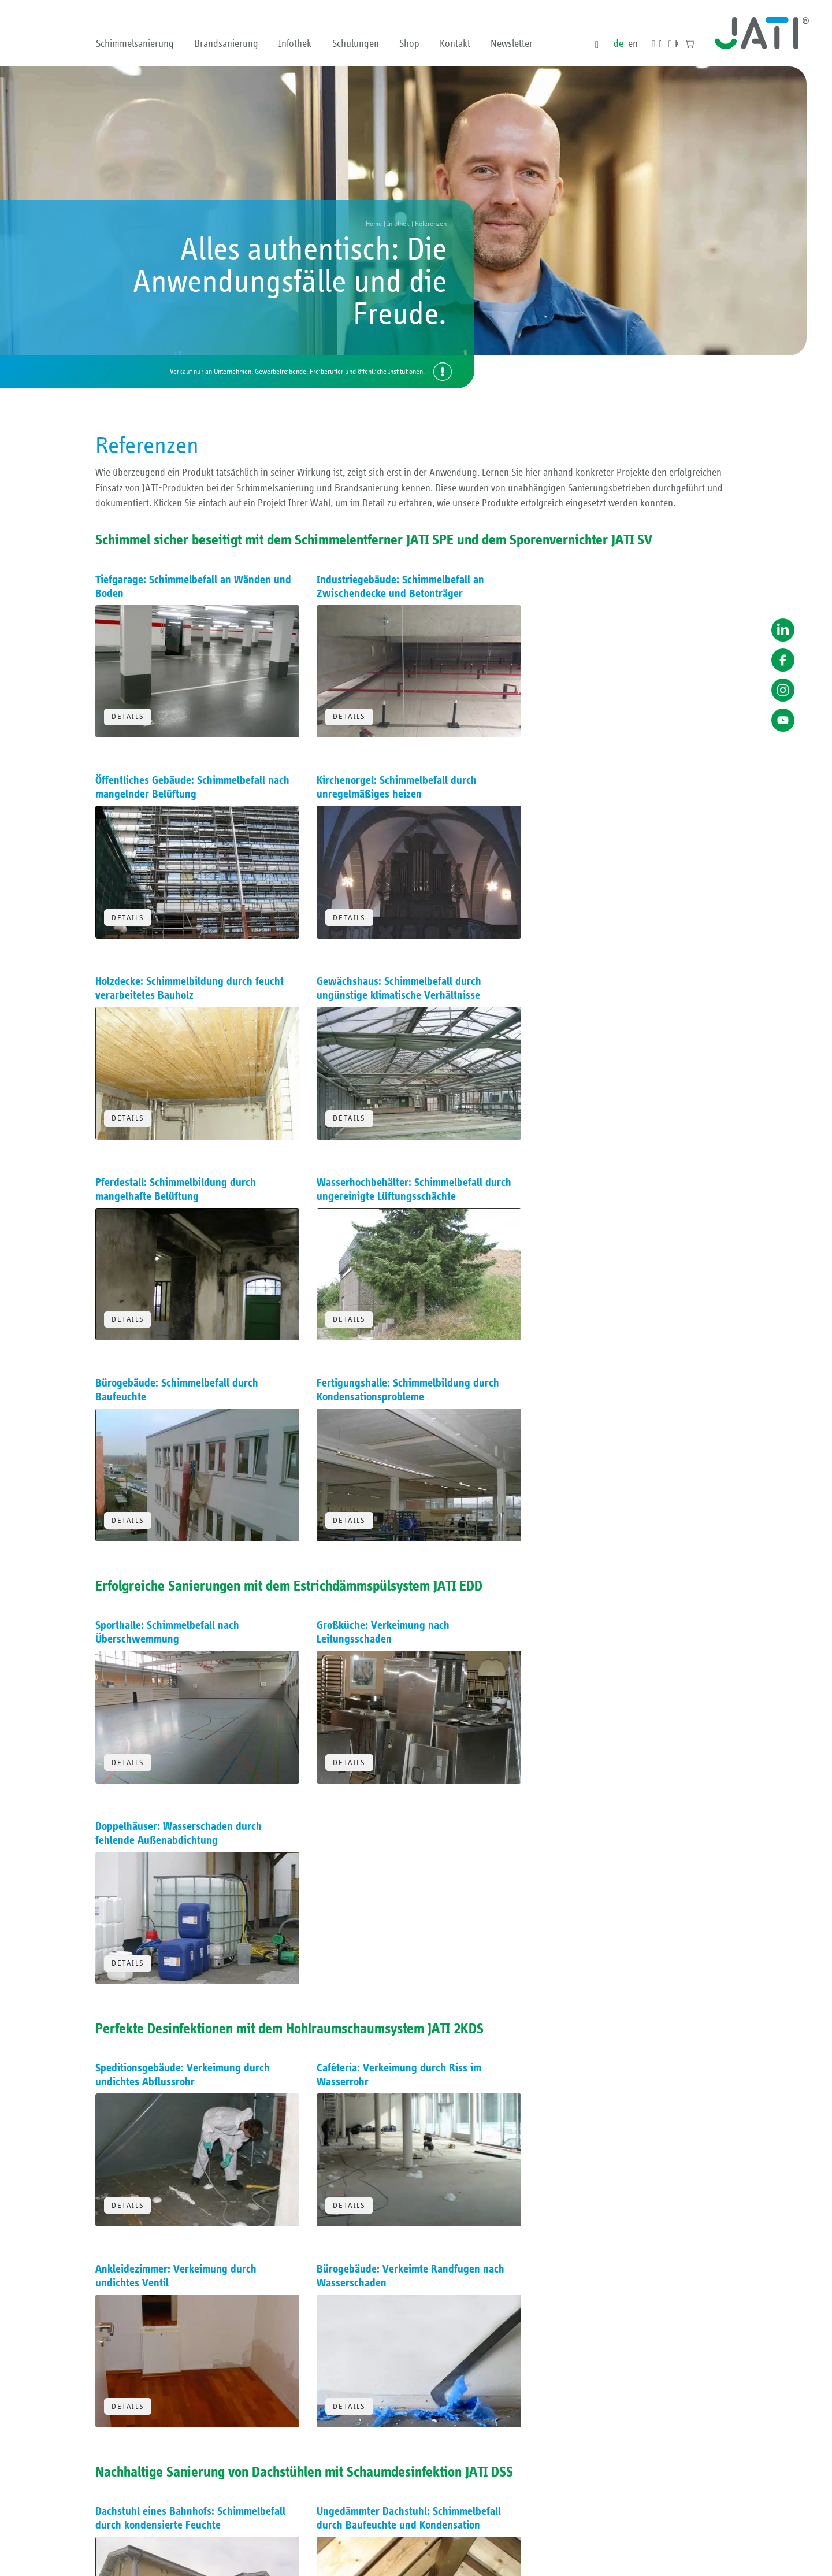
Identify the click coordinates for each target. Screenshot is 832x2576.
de (618, 44)
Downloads (659, 44)
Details (128, 715)
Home (374, 224)
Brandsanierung (226, 44)
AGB (535, 2560)
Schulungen (355, 44)
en (632, 44)
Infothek (294, 44)
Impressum (565, 2560)
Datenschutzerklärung (618, 2560)
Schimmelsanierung (135, 44)
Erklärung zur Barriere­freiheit (697, 2560)
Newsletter (512, 44)
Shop (409, 44)
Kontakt (455, 44)
